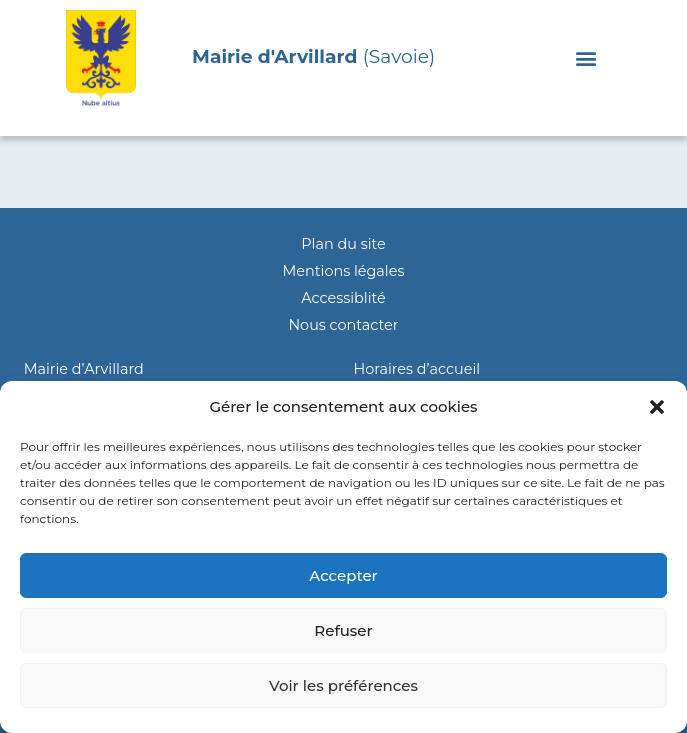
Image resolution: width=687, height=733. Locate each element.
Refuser (343, 630)
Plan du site (343, 244)
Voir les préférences (343, 685)
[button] (657, 407)
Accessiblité (343, 298)
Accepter (343, 575)
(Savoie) (313, 56)
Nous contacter (343, 325)
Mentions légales (344, 271)
